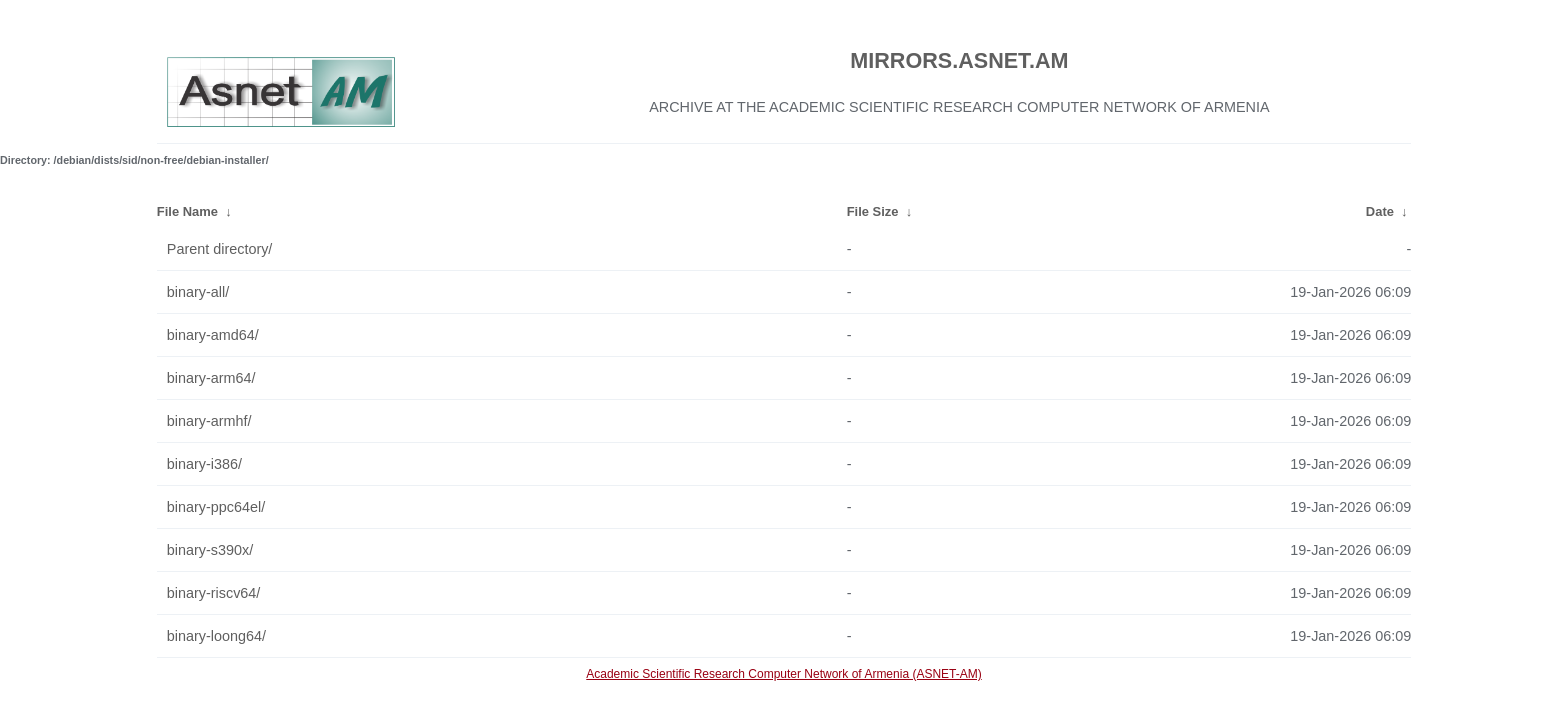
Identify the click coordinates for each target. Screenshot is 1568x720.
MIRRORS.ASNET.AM (959, 60)
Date (1380, 211)
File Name (187, 211)
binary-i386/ (204, 464)
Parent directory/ (220, 249)
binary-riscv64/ (214, 593)
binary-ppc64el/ (216, 507)
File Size (873, 211)
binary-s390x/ (210, 550)
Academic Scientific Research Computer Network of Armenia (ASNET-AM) (783, 674)
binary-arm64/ (211, 378)
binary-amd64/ (213, 335)
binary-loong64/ (216, 636)
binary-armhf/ (209, 421)
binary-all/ (198, 292)
